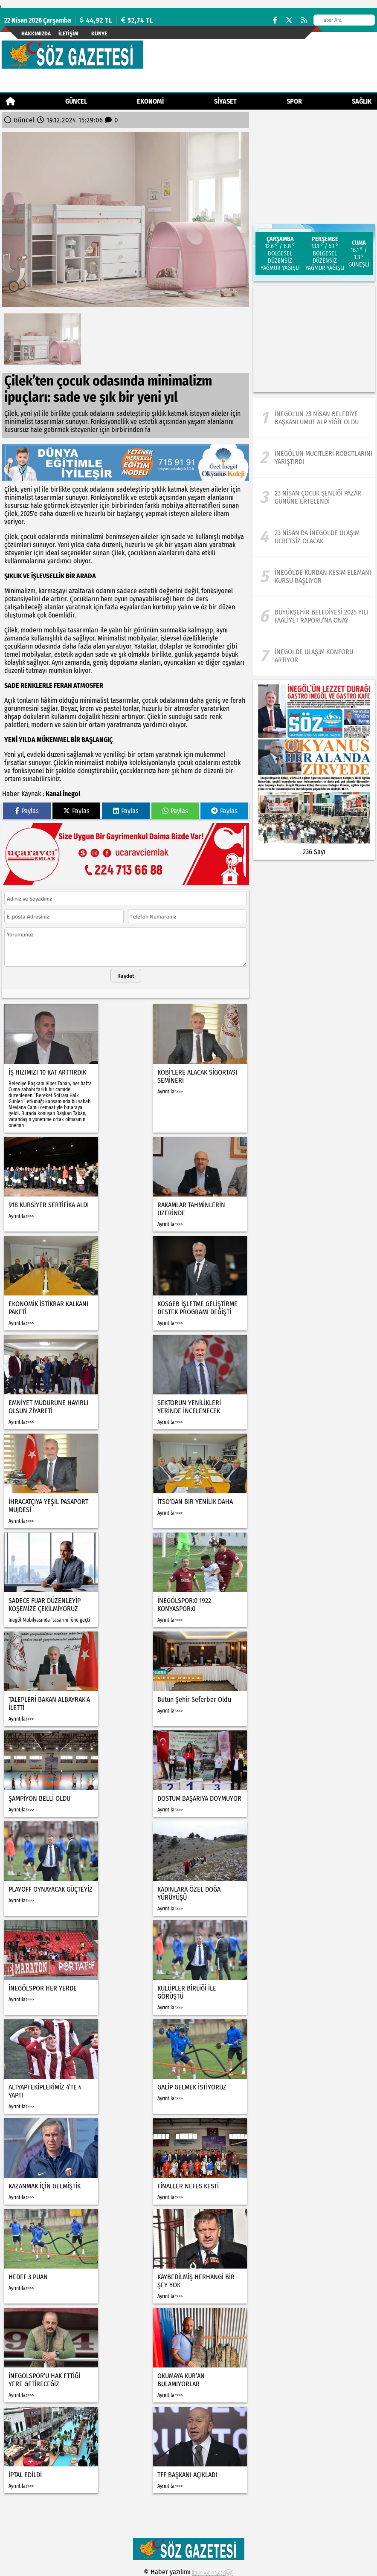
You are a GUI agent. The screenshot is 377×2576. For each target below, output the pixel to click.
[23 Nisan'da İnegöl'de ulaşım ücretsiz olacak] (314, 536)
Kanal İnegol (63, 794)
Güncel (76, 101)
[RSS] (304, 20)
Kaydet (125, 975)
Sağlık (361, 101)
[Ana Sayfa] (10, 101)
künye (99, 33)
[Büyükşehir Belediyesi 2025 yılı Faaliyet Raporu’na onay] (314, 616)
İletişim (68, 33)
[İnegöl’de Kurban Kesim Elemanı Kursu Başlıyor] (314, 576)
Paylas (27, 811)
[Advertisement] (314, 339)
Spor (294, 101)
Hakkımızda (36, 33)
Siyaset (225, 101)
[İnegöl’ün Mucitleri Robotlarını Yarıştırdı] (314, 457)
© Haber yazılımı (188, 2572)
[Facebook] (275, 20)
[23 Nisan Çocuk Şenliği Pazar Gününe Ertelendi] (314, 497)
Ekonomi (150, 101)
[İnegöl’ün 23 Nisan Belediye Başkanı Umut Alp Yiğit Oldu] (314, 418)
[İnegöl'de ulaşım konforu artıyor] (314, 655)
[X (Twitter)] (289, 20)
